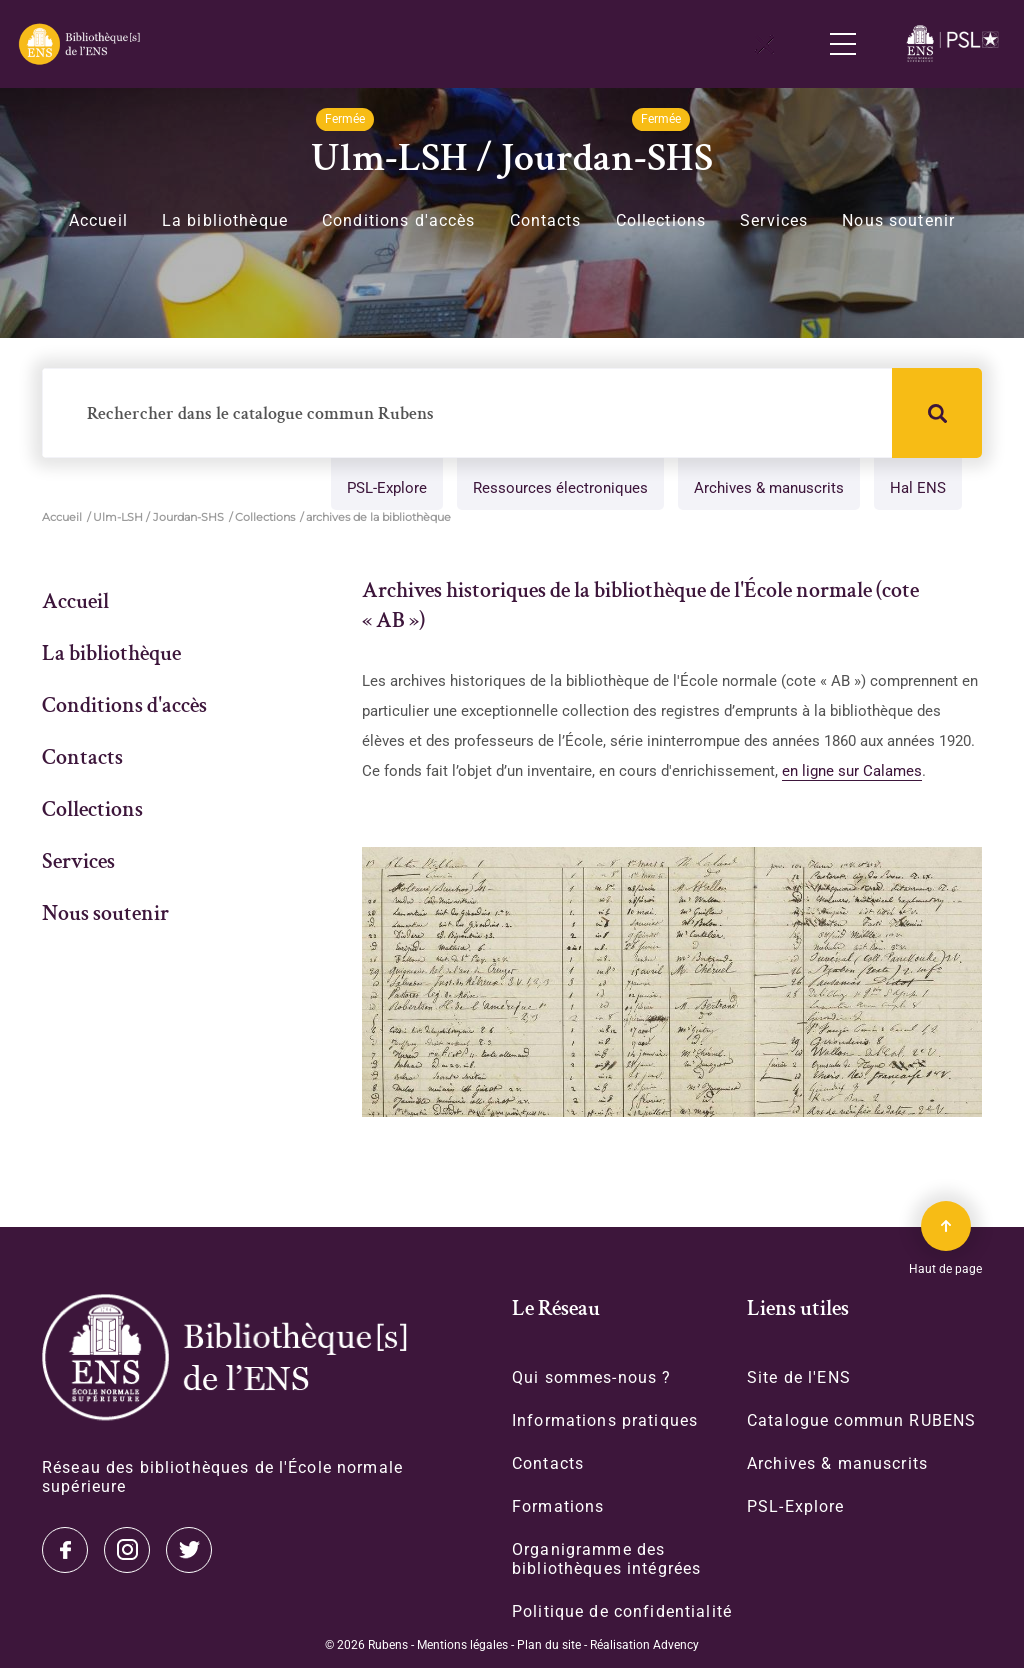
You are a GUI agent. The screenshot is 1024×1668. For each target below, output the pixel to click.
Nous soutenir (898, 221)
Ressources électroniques (560, 489)
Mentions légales (462, 1644)
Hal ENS (918, 489)
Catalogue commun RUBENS (861, 1419)
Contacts (546, 221)
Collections (661, 221)
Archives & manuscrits (769, 489)
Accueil (98, 221)
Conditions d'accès (399, 221)
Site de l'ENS (799, 1376)
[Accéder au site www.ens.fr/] (955, 44)
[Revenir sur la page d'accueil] (78, 44)
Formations (558, 1505)
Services (774, 221)
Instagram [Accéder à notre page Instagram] (127, 1549)
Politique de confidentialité (622, 1610)
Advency (676, 1644)
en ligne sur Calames (852, 771)
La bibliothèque (225, 221)
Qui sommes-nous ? (591, 1376)
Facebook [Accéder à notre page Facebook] (189, 1549)
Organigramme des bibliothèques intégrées (606, 1558)
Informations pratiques (605, 1419)
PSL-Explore (387, 489)
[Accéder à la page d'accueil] (224, 1356)
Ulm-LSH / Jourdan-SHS (158, 517)
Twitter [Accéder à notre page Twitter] (65, 1549)
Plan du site (549, 1644)
